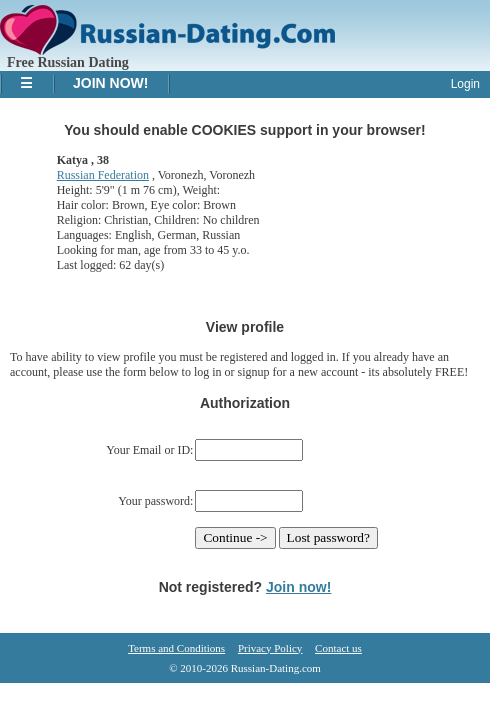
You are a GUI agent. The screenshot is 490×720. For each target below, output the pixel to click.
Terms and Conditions (176, 648)
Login (465, 84)
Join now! (298, 587)
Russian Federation (103, 175)
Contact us (338, 648)
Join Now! (110, 83)
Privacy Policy (270, 648)
